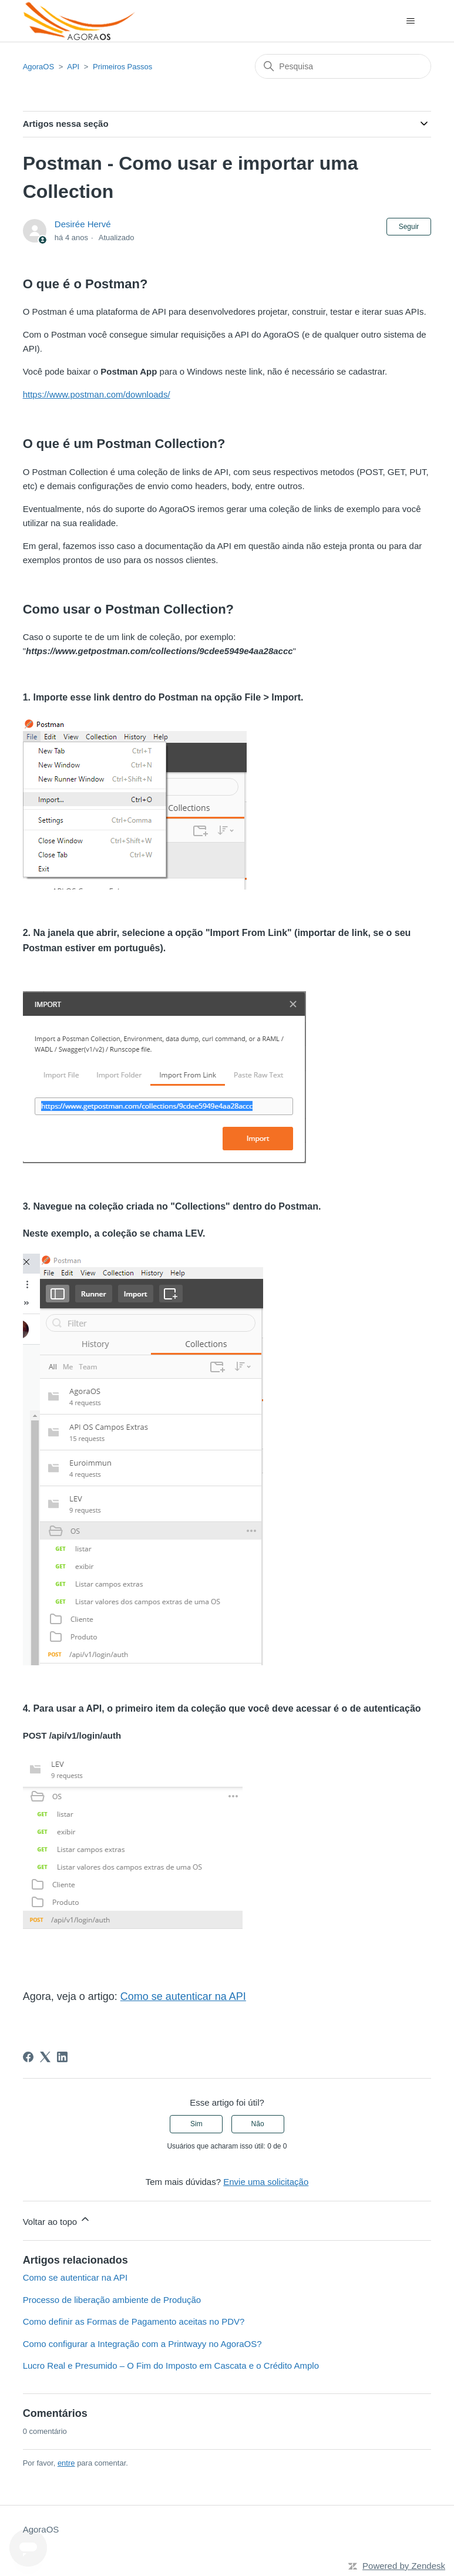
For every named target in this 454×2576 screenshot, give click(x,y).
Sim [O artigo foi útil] (196, 2124)
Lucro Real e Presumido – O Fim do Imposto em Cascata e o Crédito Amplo (171, 2365)
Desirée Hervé (83, 224)
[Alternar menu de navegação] (410, 21)
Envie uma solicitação (265, 2182)
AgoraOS (38, 66)
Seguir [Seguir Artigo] (409, 227)
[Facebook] (28, 2057)
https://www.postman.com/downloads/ (96, 394)
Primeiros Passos (122, 66)
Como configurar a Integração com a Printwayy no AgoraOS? (142, 2344)
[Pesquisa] (343, 66)
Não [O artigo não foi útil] (257, 2124)
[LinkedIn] (62, 2057)
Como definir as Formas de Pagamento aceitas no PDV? (134, 2321)
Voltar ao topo (57, 2220)
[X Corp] (45, 2057)
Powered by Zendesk (403, 2566)
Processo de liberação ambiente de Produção (112, 2300)
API (73, 66)
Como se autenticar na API (75, 2277)
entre (66, 2463)
